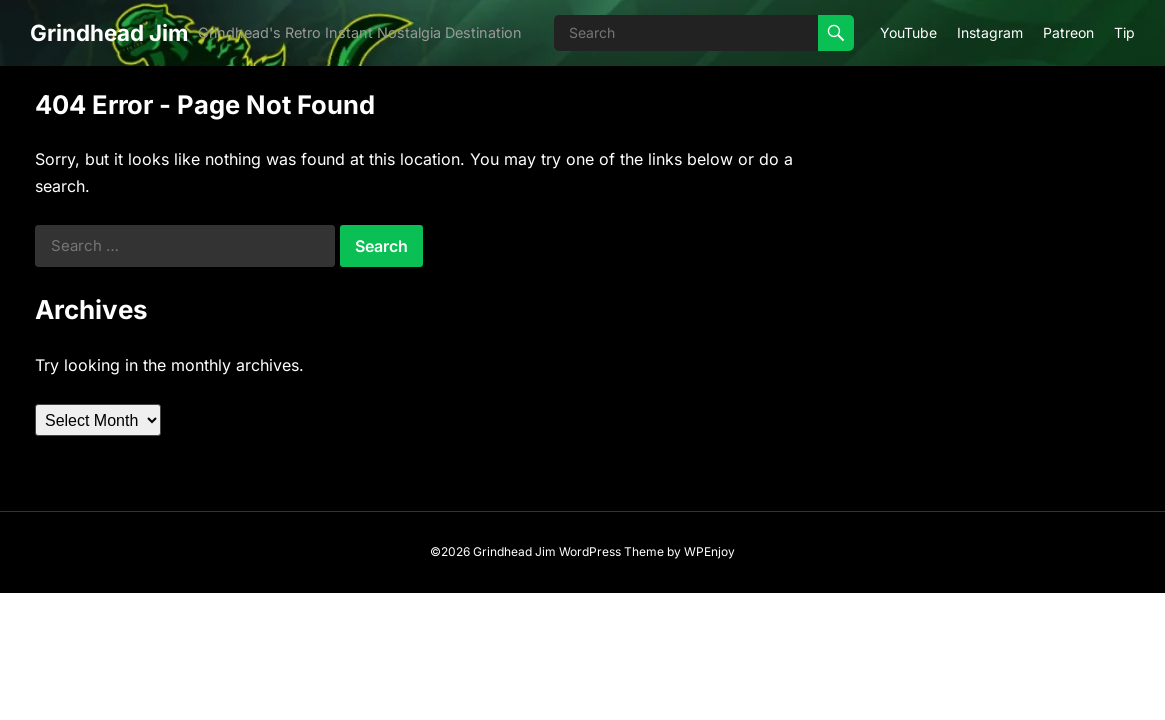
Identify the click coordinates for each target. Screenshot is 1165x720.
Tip (1124, 32)
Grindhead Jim (109, 32)
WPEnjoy (709, 551)
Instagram (990, 32)
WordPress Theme (611, 551)
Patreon (1068, 32)
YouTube (908, 32)
